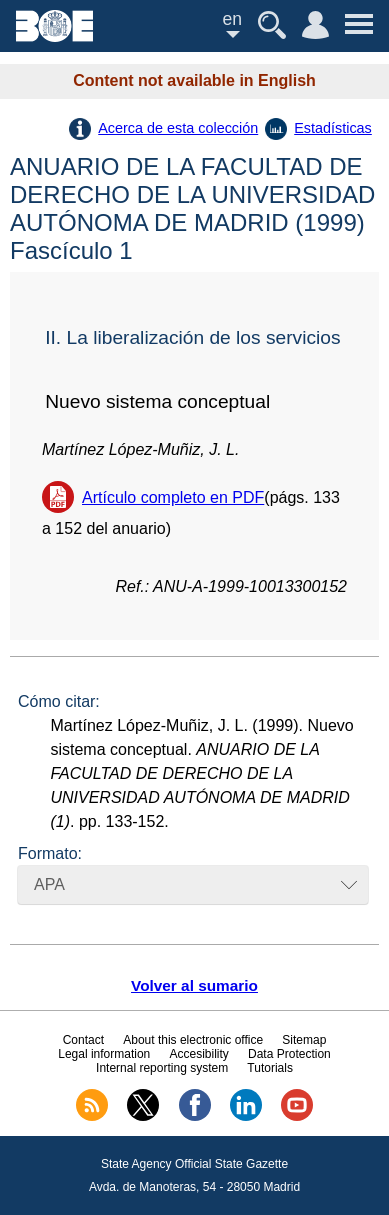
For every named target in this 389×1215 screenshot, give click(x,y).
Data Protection (289, 1054)
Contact (83, 1040)
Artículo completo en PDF (173, 497)
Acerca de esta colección (178, 128)
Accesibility (198, 1054)
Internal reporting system (162, 1068)
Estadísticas (333, 128)
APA (49, 884)
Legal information (104, 1054)
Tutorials (270, 1068)
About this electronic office (193, 1040)
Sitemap (304, 1040)
